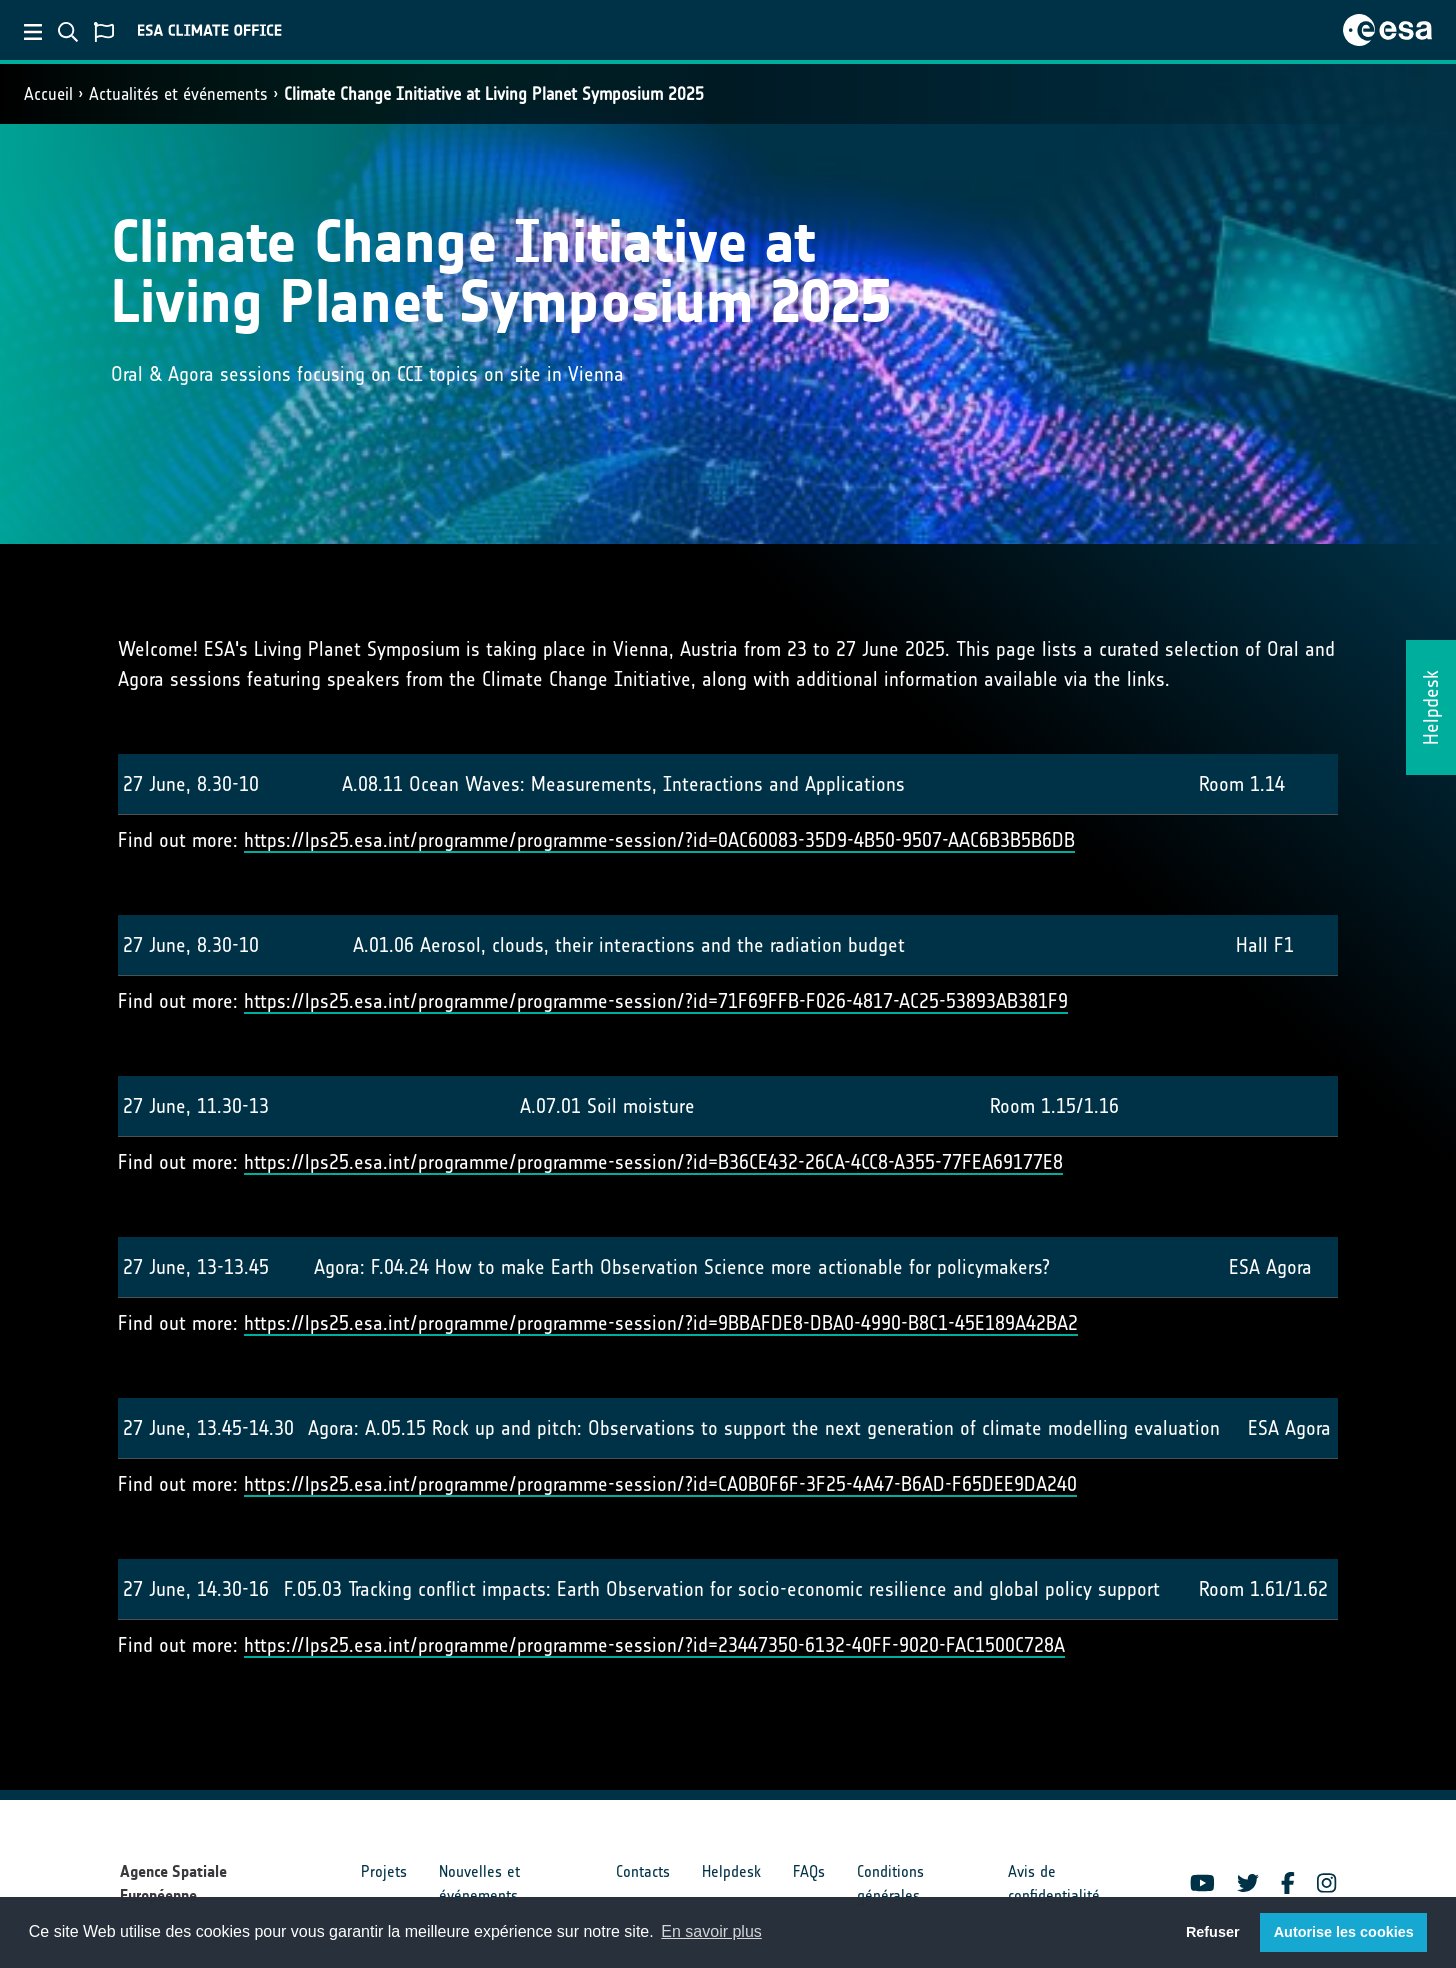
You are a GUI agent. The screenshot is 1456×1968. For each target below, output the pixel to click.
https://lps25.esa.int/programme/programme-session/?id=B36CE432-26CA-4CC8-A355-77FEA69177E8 (653, 1162)
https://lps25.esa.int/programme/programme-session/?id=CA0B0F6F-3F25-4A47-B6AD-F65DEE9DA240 (660, 1484)
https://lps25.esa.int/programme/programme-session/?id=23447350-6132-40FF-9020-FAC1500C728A (654, 1645)
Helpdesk (731, 1871)
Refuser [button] (1213, 1932)
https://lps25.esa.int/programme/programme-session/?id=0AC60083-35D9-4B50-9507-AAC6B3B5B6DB (659, 840)
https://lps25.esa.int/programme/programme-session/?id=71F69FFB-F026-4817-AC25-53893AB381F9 (656, 1001)
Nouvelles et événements (479, 1883)
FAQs (809, 1871)
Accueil (48, 94)
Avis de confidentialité (1054, 1883)
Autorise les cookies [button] (1344, 1932)
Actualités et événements (178, 94)
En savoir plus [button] (711, 1931)
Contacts (643, 1871)
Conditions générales (890, 1883)
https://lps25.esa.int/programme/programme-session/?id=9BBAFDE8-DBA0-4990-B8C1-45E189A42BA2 (661, 1323)
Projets (384, 1871)
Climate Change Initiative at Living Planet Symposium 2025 (494, 94)
